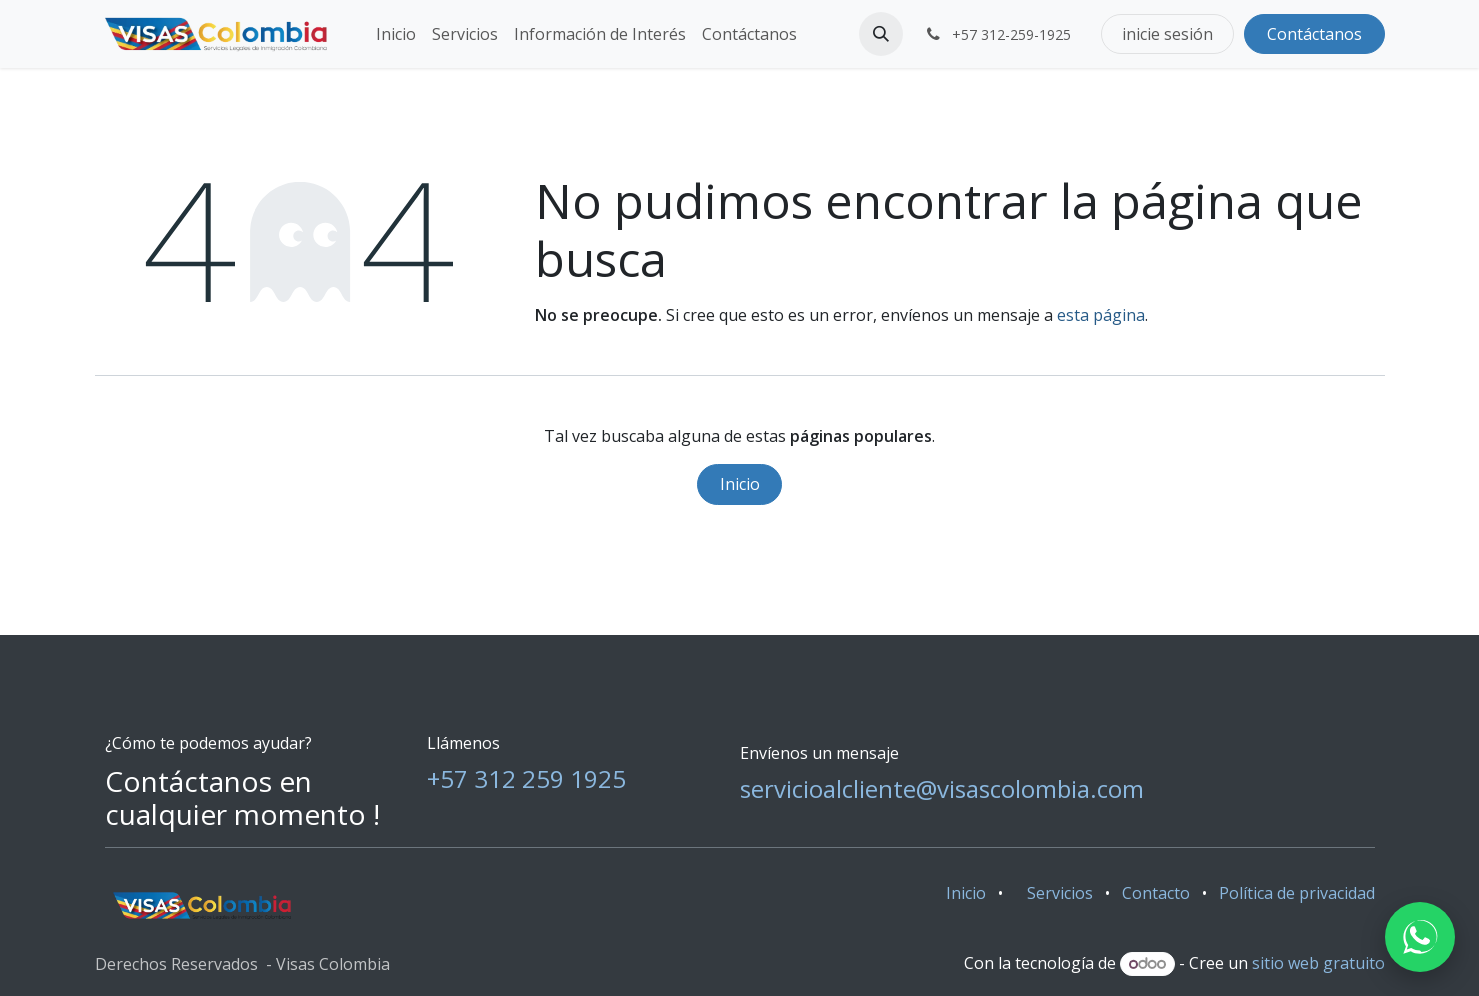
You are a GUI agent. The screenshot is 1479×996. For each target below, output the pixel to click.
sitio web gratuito (1318, 963)
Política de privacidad (1297, 893)
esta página (1101, 315)
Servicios (1060, 893)
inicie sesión (1167, 34)
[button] (881, 34)
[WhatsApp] (1420, 937)
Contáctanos (1314, 34)
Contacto (1156, 893)
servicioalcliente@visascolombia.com (942, 788)
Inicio (740, 484)
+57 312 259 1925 (526, 778)
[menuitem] (396, 34)
